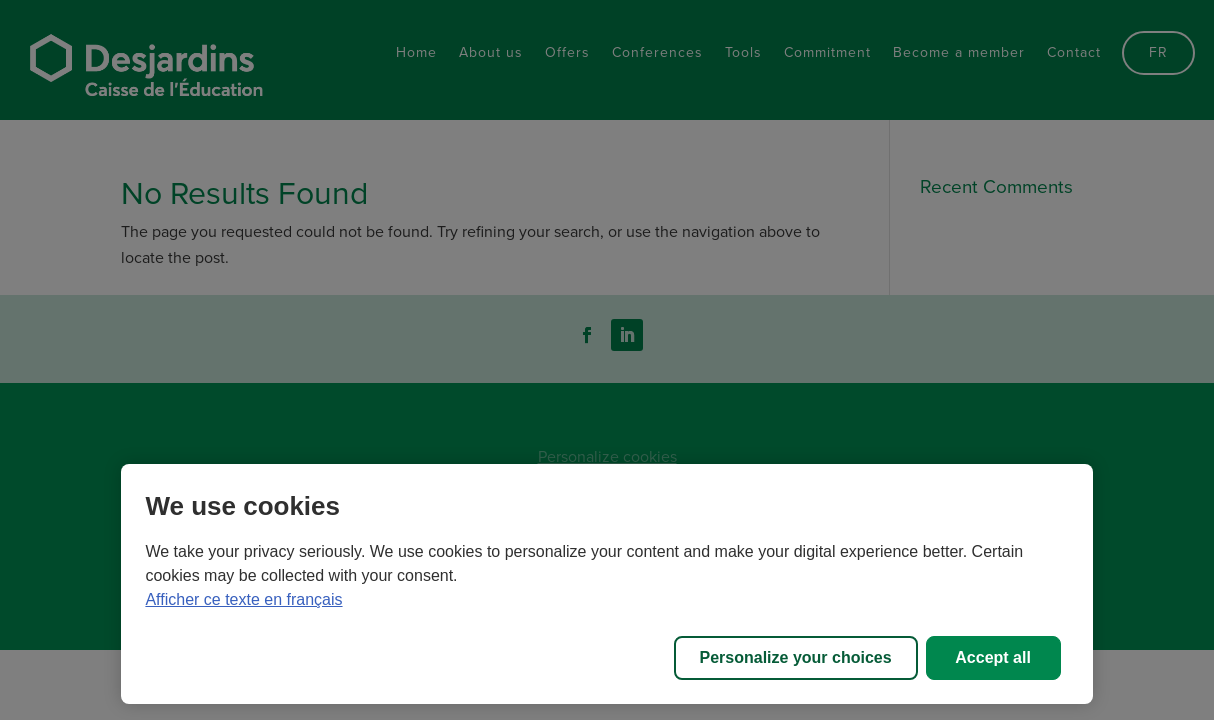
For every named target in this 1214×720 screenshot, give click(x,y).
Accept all (993, 657)
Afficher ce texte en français (243, 599)
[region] (606, 584)
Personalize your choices (796, 657)
